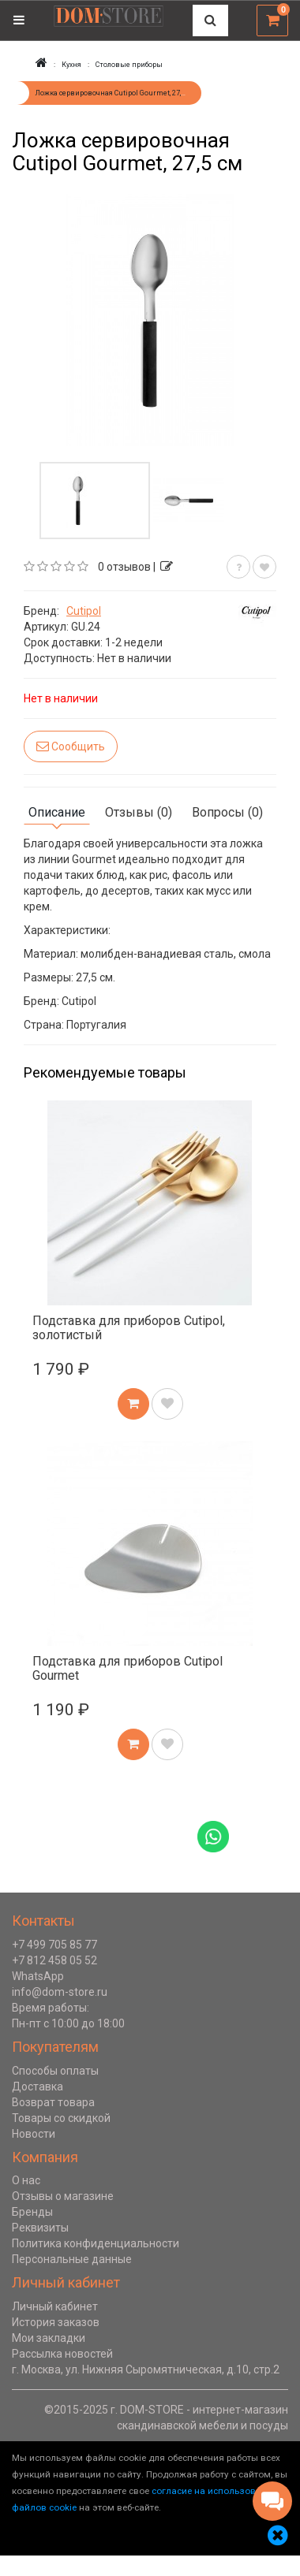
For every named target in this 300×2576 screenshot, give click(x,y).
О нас (26, 2180)
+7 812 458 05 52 (54, 1960)
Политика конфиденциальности (95, 2243)
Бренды (32, 2212)
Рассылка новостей (62, 2353)
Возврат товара (53, 2102)
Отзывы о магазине (63, 2196)
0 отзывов (124, 566)
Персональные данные (72, 2259)
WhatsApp (38, 1976)
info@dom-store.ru (59, 1992)
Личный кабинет (55, 2306)
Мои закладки (48, 2338)
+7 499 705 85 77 (54, 1944)
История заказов (55, 2322)
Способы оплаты (55, 2070)
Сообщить (70, 746)
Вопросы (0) (227, 812)
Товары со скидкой (61, 2118)
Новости (33, 2133)
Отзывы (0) (138, 812)
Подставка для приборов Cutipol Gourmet (127, 1668)
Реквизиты (40, 2227)
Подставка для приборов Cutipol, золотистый (128, 1327)
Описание (56, 812)
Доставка (37, 2086)
